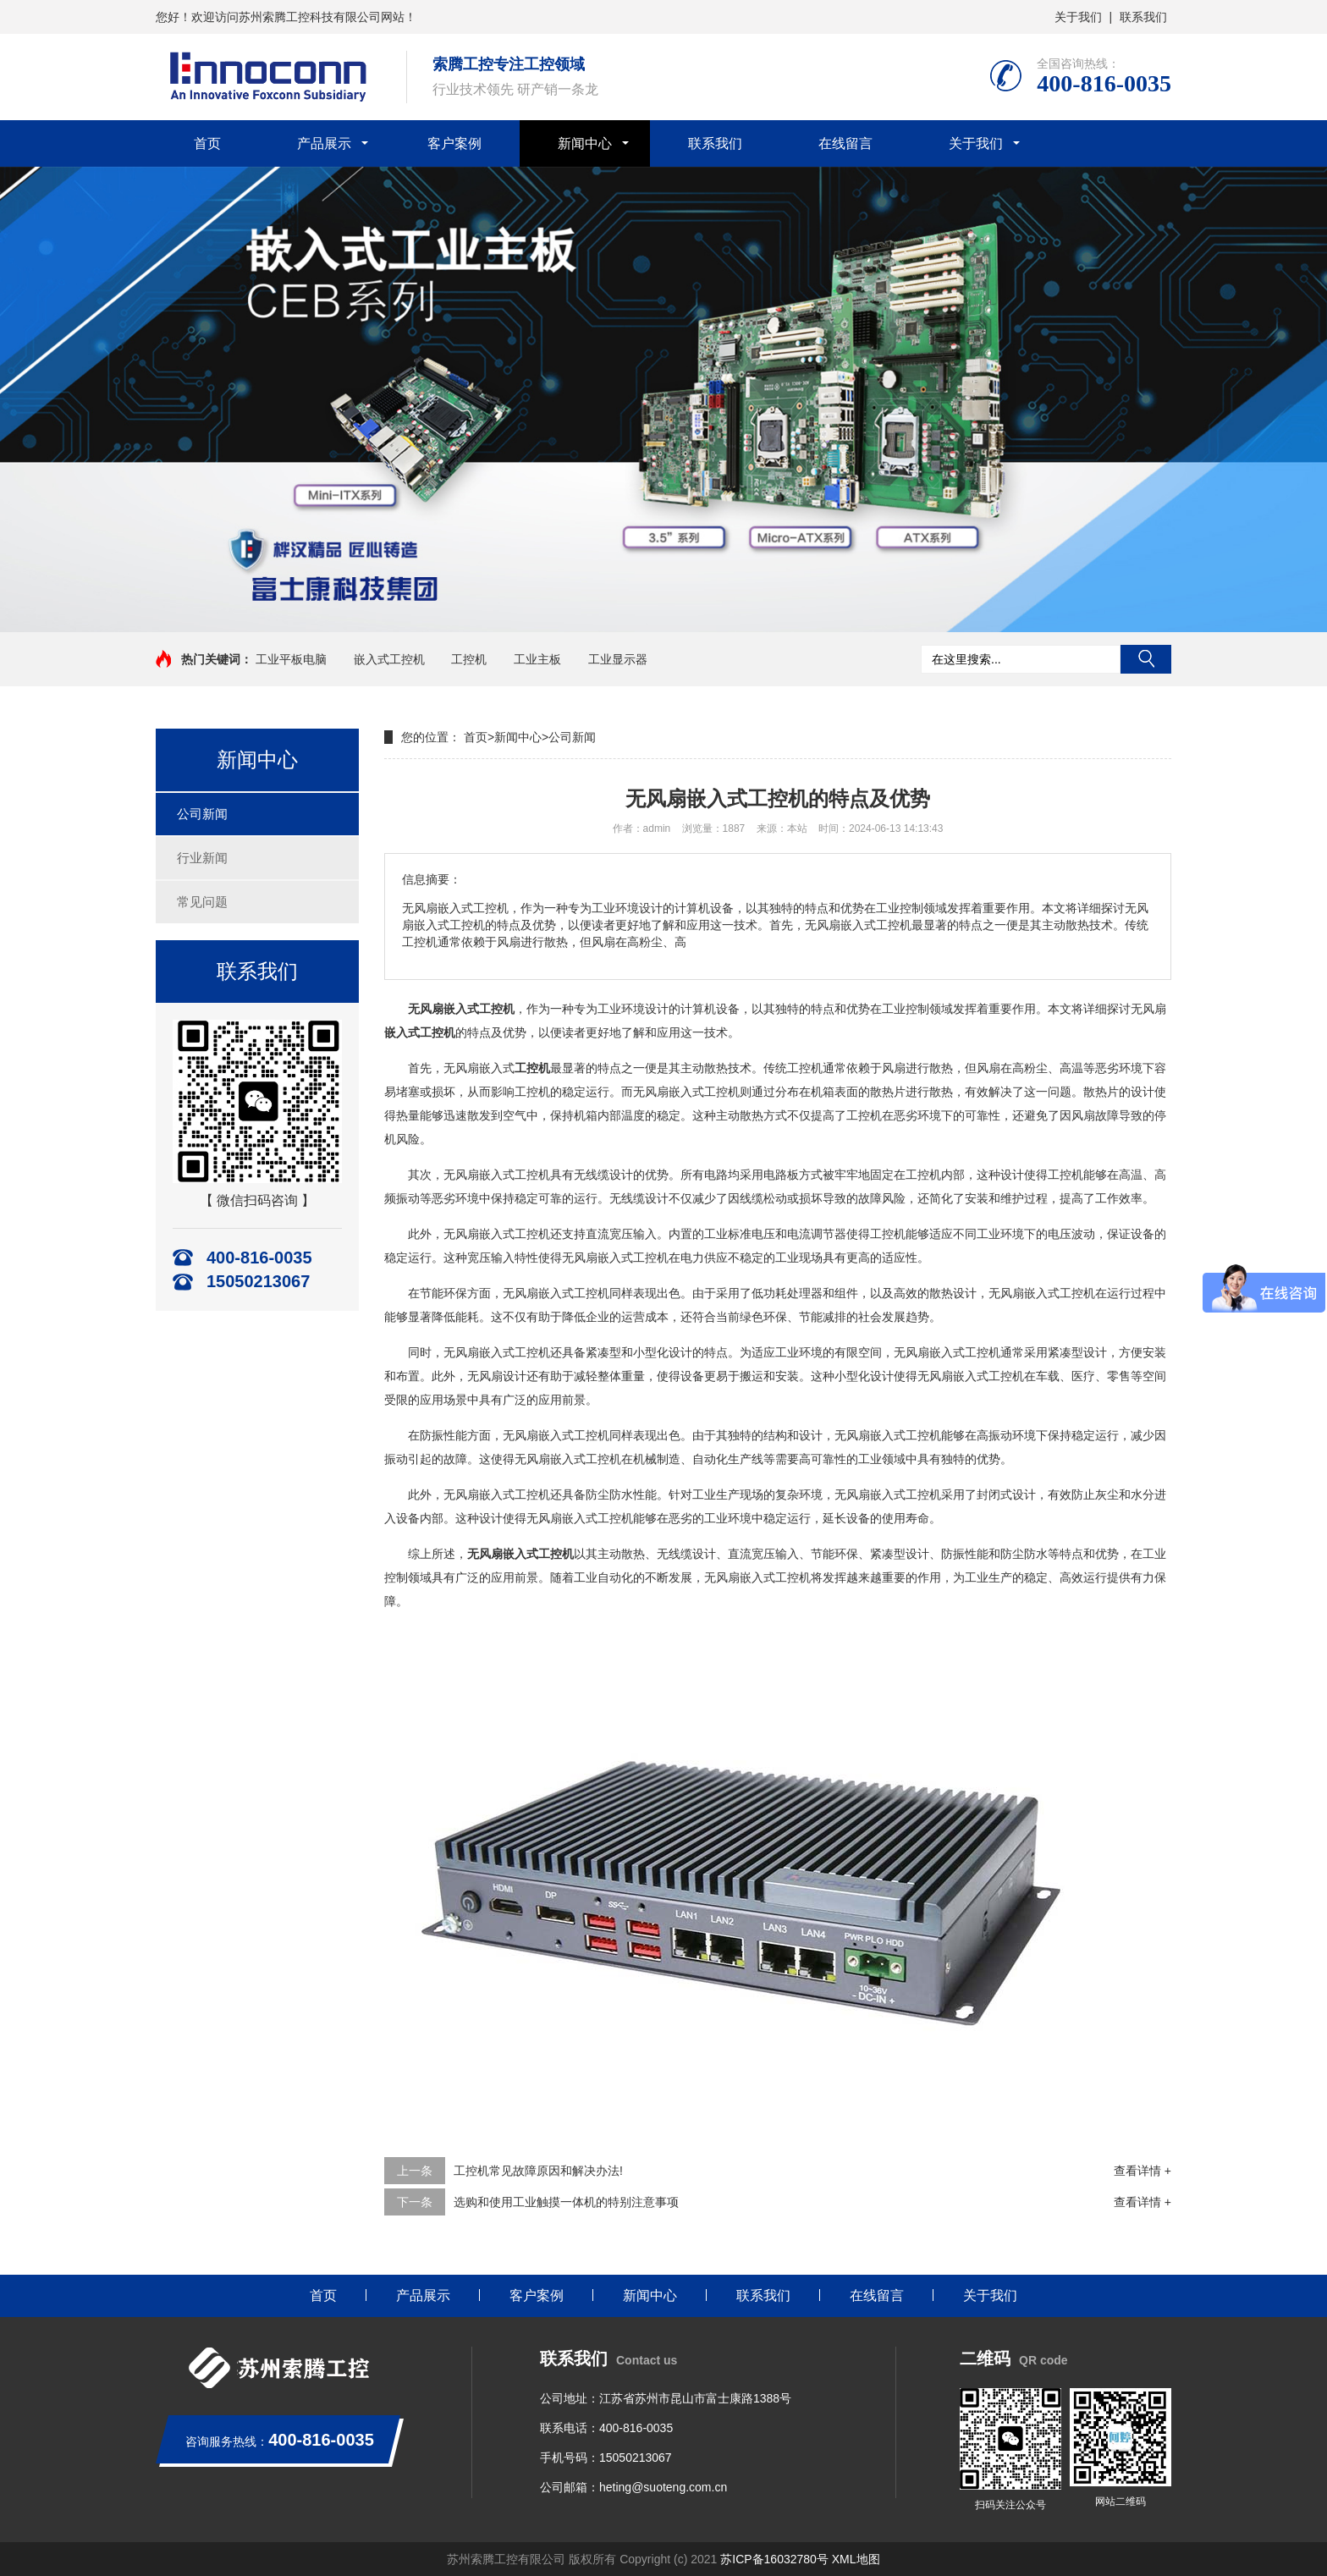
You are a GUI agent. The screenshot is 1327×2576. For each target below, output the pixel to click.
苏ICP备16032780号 (774, 2559)
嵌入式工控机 (389, 659)
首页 (207, 143)
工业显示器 (617, 659)
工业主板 (537, 659)
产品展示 (324, 143)
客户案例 (454, 143)
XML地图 (856, 2559)
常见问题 (202, 901)
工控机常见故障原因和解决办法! (538, 2170)
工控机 (469, 659)
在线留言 (845, 143)
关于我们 (1078, 17)
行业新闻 (202, 857)
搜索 (1146, 659)
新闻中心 (585, 143)
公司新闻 (202, 813)
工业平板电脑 (291, 659)
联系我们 (1143, 17)
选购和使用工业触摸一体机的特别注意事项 (566, 2202)
